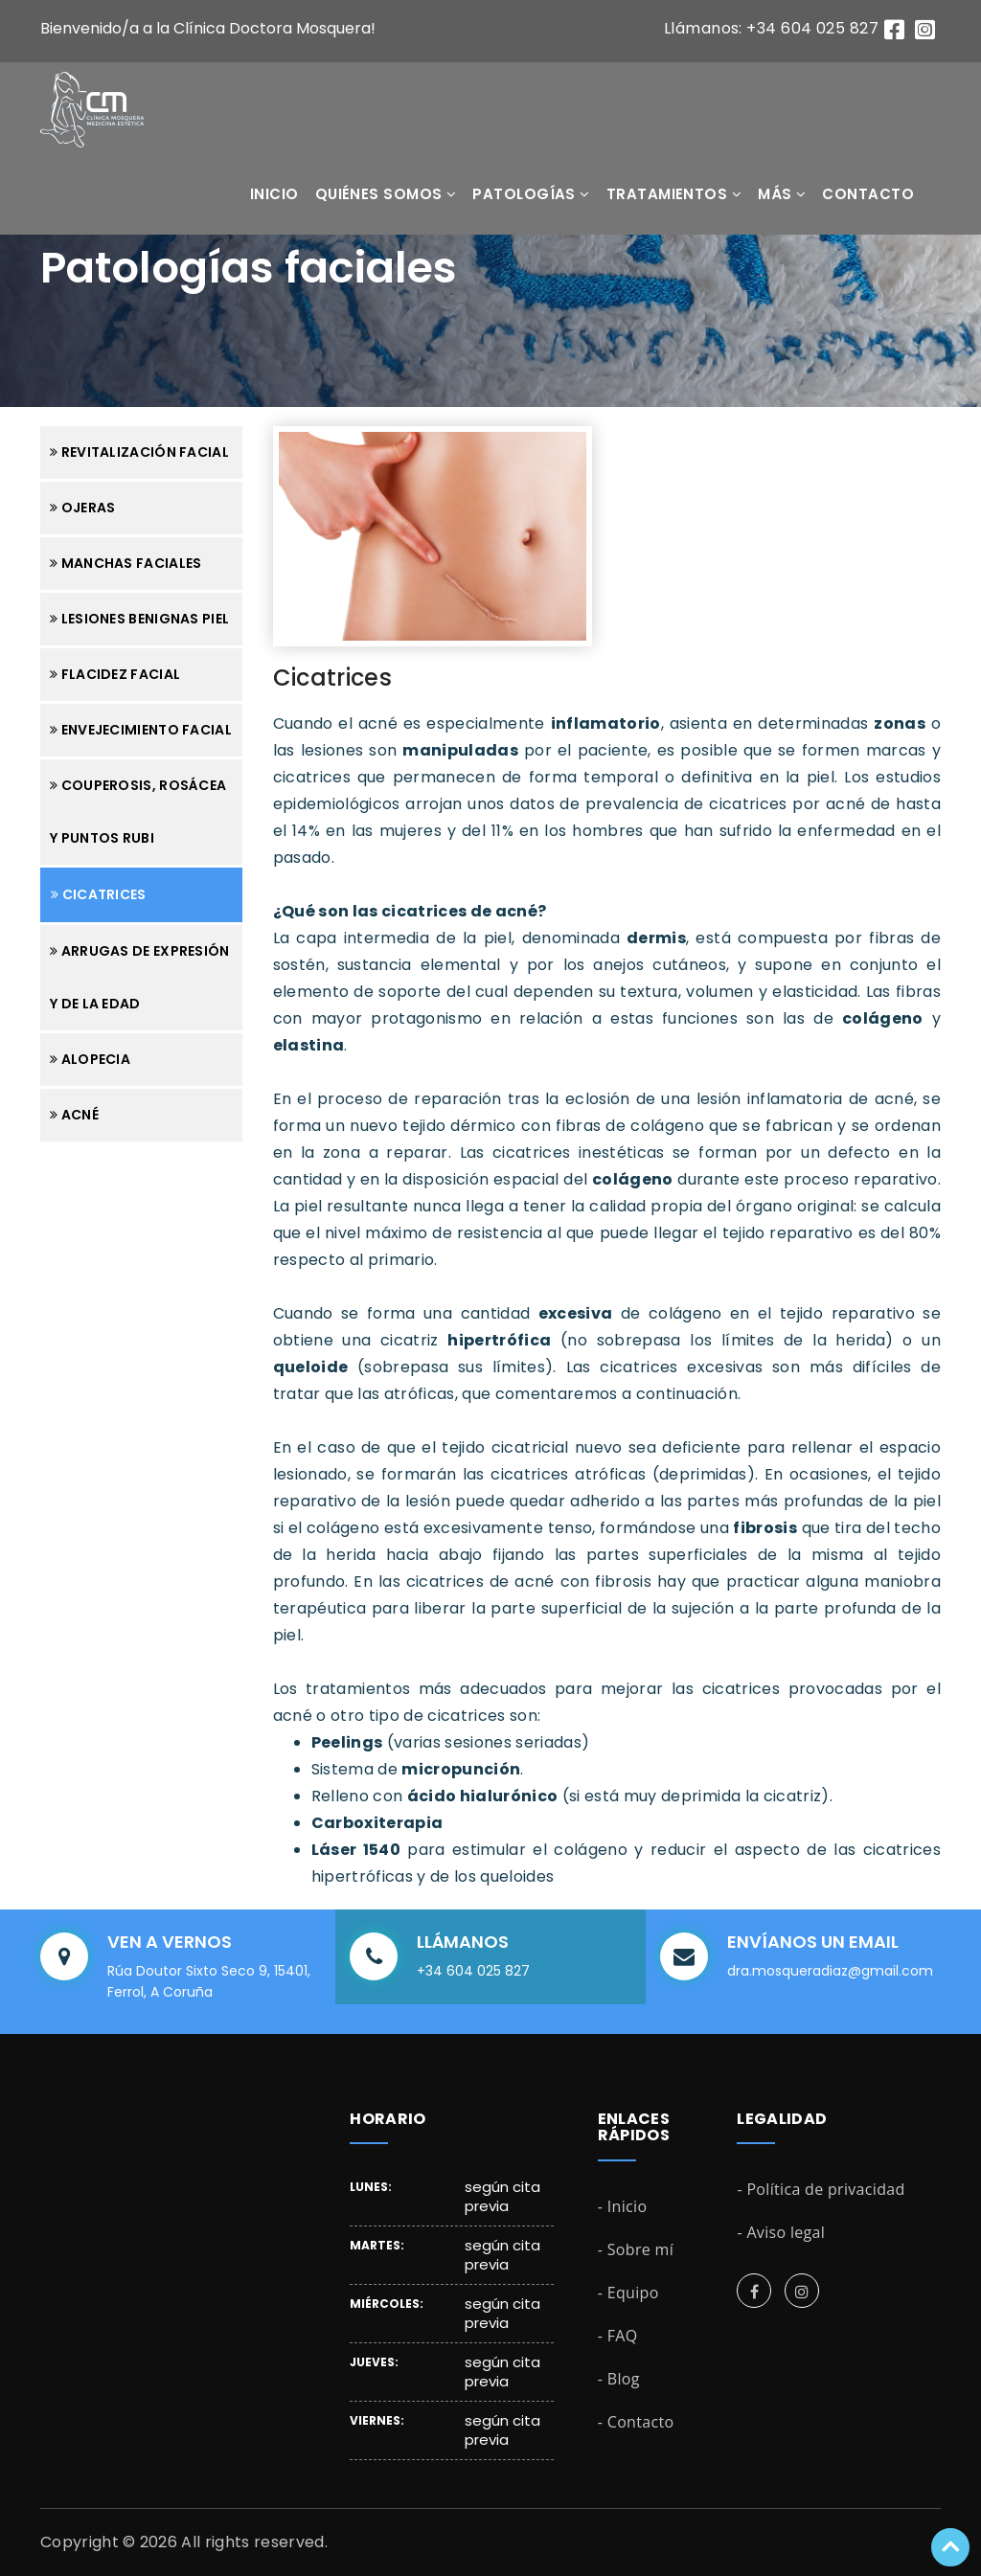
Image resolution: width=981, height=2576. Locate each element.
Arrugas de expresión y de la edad (140, 977)
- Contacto (636, 2421)
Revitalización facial (139, 452)
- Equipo (628, 2292)
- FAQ (618, 2335)
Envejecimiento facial (141, 729)
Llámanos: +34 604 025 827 (771, 28)
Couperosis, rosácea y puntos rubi (138, 811)
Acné (74, 1114)
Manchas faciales (125, 563)
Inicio (274, 194)
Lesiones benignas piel (139, 618)
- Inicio (623, 2206)
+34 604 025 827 (473, 1970)
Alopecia (90, 1059)
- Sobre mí (635, 2249)
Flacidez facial (115, 674)
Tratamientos (673, 194)
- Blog (619, 2378)
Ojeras (82, 507)
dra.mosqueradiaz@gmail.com (830, 1970)
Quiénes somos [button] (386, 194)
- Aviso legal (781, 2232)
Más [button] (782, 194)
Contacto (868, 194)
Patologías (530, 194)
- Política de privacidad (820, 2189)
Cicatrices (99, 894)
